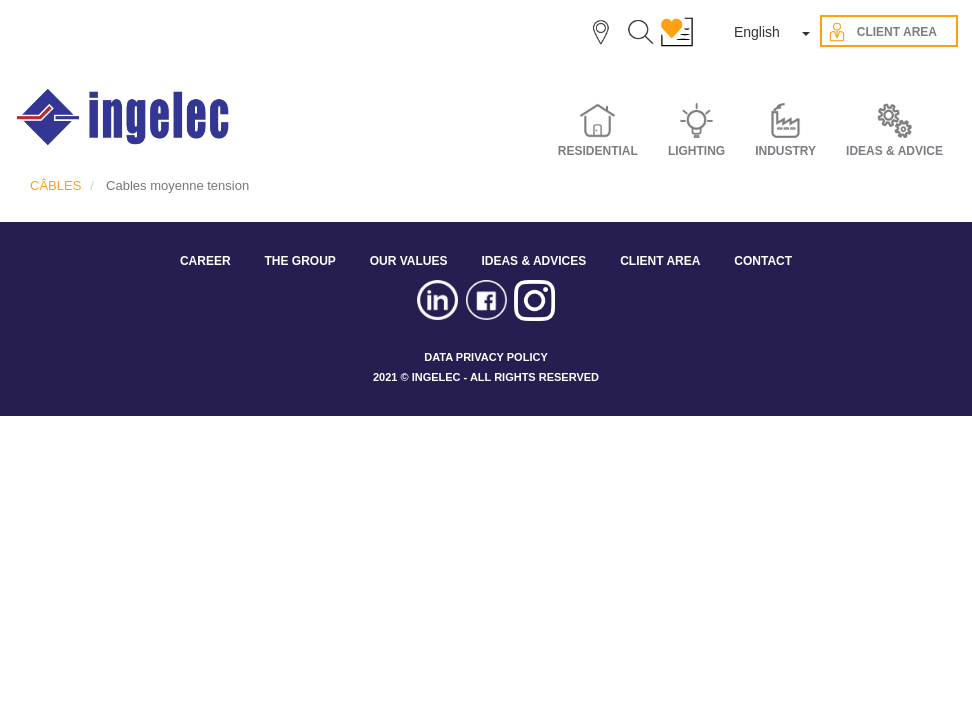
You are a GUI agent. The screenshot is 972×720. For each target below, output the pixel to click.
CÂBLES (55, 185)
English (757, 32)
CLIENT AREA (660, 261)
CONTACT (763, 261)
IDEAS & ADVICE (894, 151)
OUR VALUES (409, 261)
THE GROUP (299, 261)
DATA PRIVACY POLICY (485, 357)
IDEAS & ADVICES (533, 261)
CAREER (205, 261)
